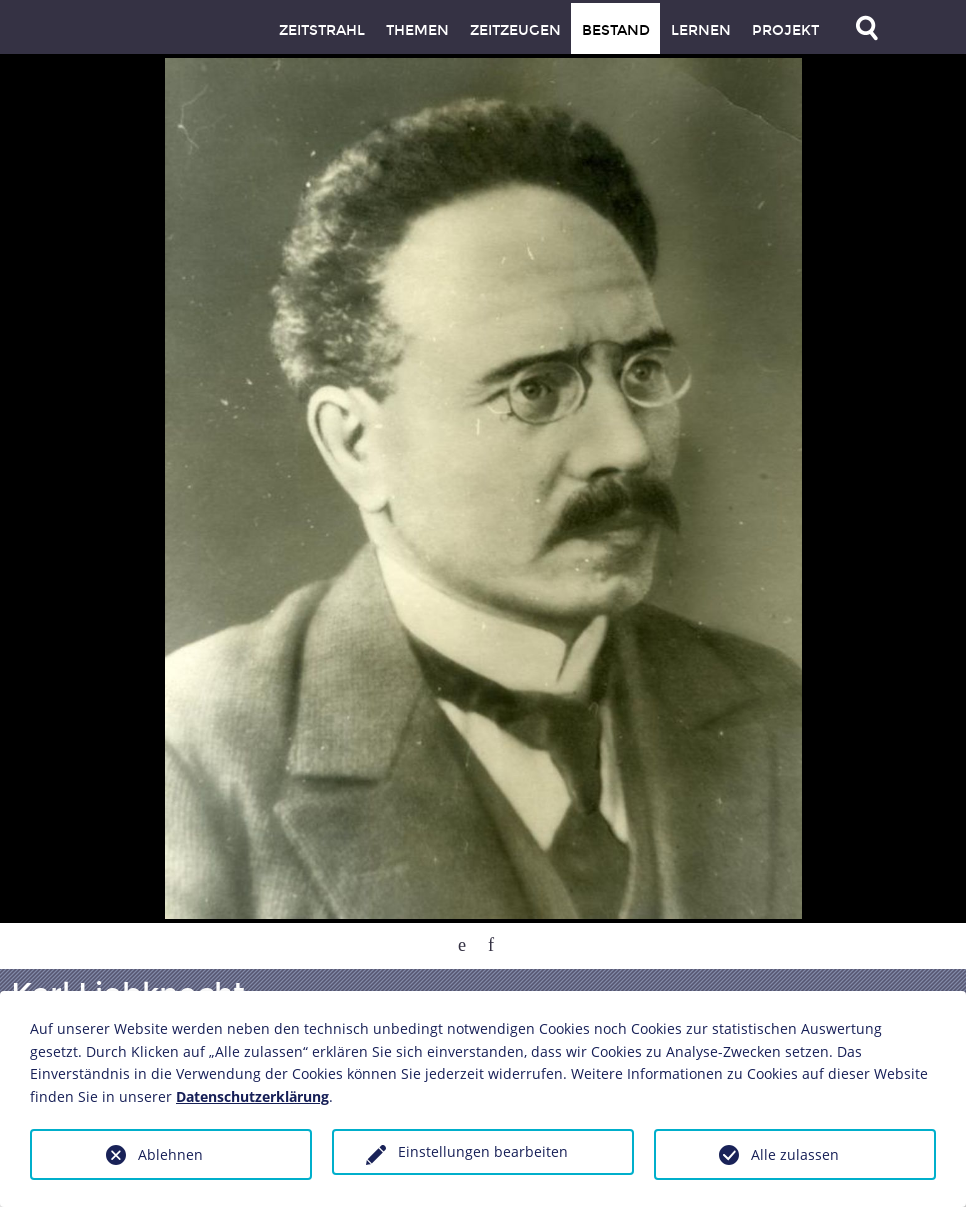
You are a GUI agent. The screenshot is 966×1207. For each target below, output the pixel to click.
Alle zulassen (795, 1154)
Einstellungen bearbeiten (483, 1151)
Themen (417, 30)
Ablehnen (170, 1154)
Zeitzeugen (515, 30)
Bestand (616, 30)
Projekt (785, 30)
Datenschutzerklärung (252, 1096)
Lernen (701, 30)
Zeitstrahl (322, 30)
